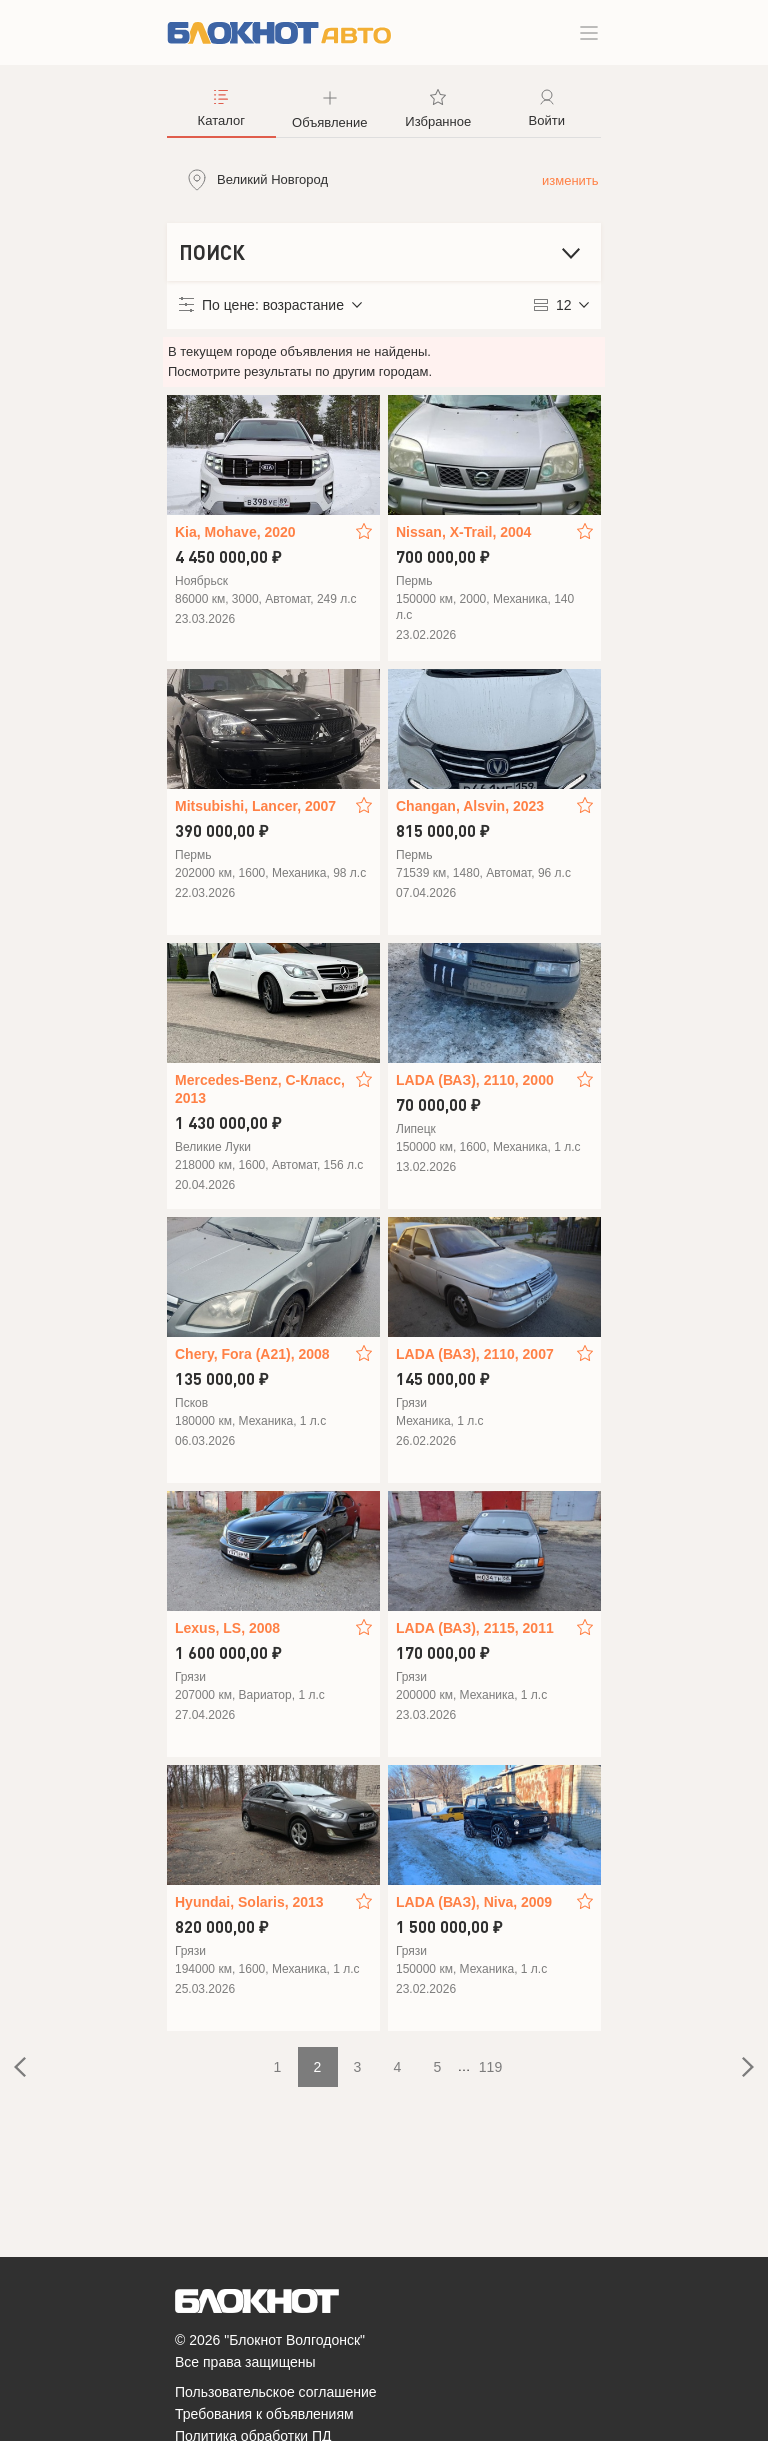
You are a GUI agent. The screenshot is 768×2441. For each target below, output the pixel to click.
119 (490, 2067)
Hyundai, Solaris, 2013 (249, 1902)
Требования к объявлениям (264, 2414)
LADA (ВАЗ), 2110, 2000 (475, 1080)
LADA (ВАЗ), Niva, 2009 (474, 1902)
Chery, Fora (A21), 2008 (252, 1354)
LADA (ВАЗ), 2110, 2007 (475, 1354)
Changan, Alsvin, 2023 (470, 806)
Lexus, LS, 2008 (227, 1628)
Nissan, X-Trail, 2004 (463, 532)
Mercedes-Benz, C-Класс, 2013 (260, 1089)
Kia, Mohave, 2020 (235, 532)
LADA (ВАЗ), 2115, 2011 (475, 1628)
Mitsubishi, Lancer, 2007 (255, 806)
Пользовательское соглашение (276, 2392)
